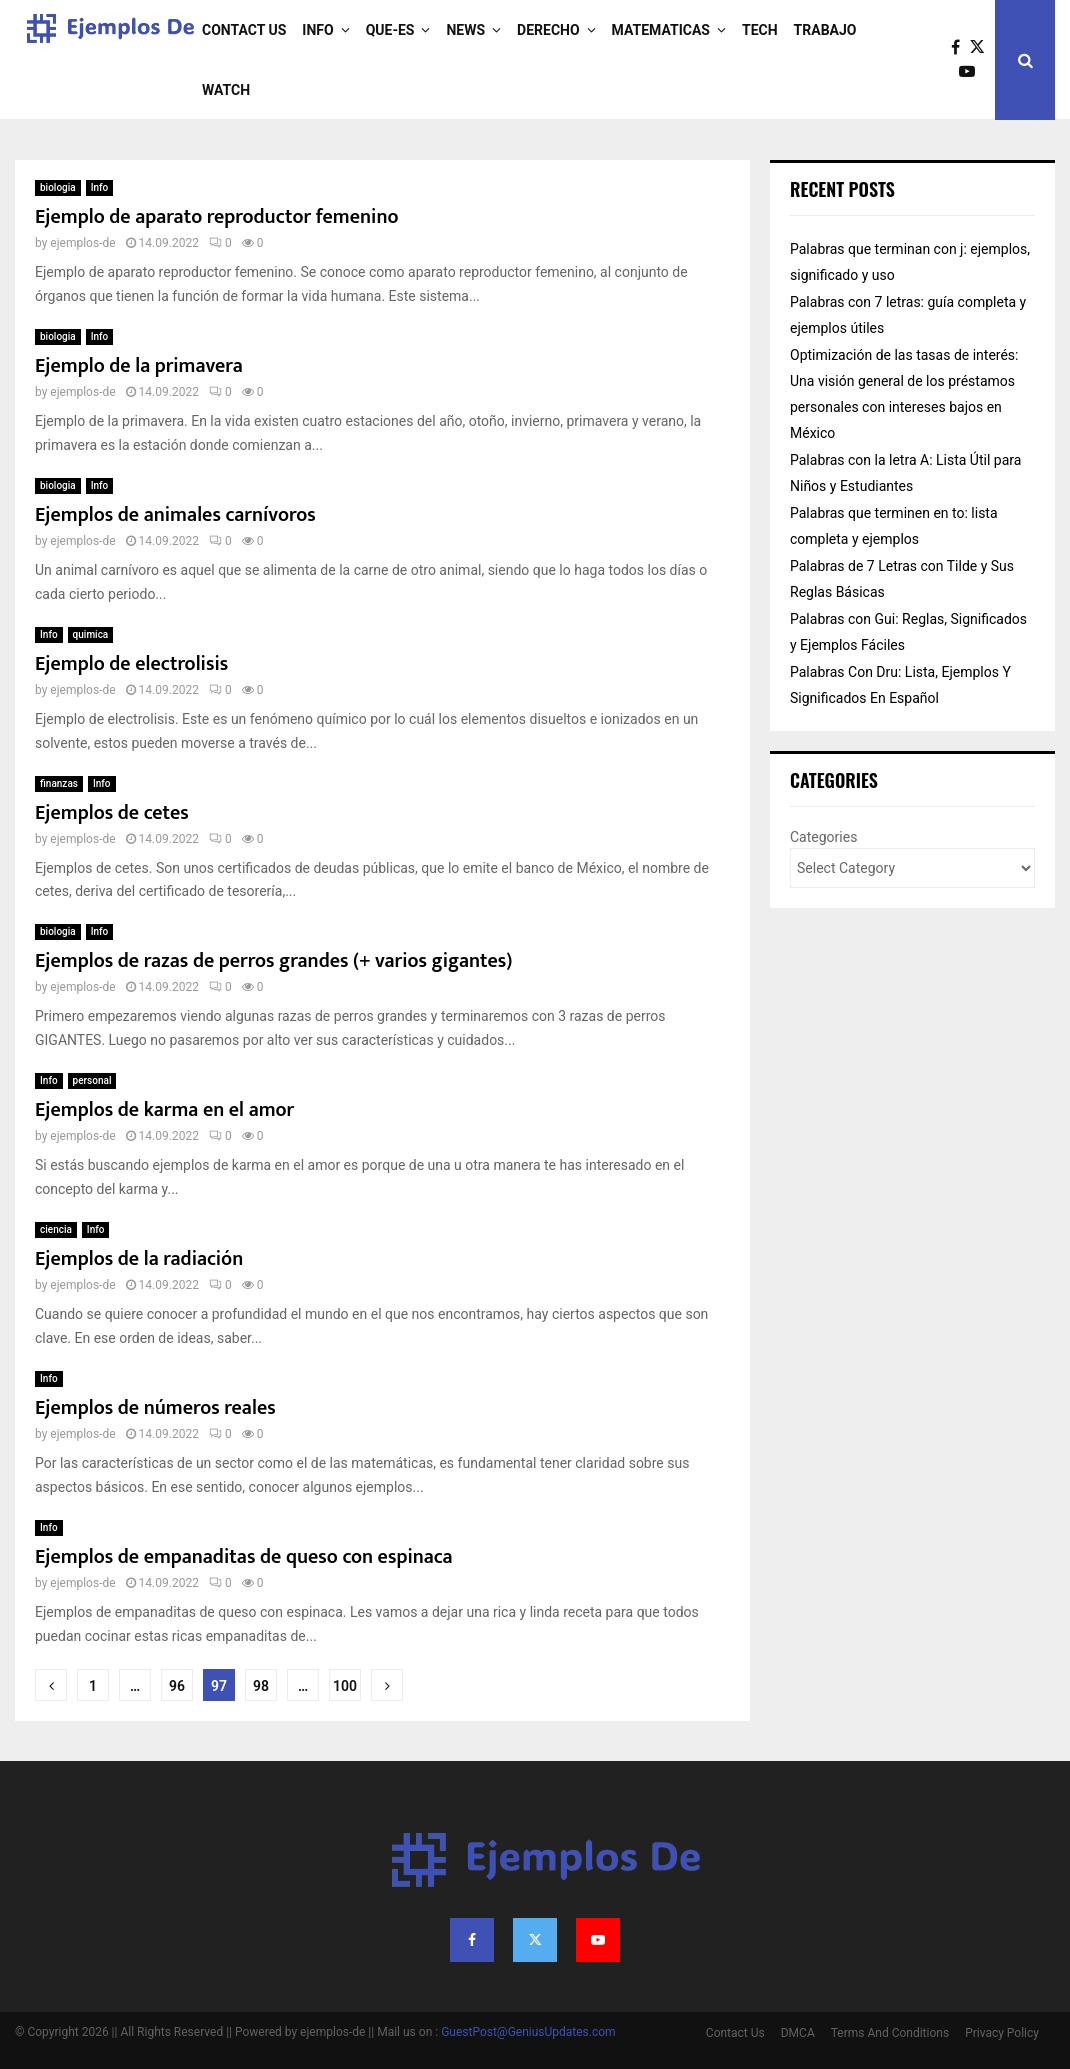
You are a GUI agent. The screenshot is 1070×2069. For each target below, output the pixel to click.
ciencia (56, 1229)
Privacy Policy (1002, 2033)
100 (345, 1686)
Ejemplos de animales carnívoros (175, 515)
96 (177, 1686)
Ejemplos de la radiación (139, 1259)
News (465, 30)
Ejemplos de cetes (112, 813)
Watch (226, 90)
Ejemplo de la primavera (139, 366)
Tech (760, 30)
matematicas (661, 30)
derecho (548, 30)
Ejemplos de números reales (155, 1408)
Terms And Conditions (890, 2033)
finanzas (59, 783)
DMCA (798, 2033)
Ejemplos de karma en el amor (164, 1110)
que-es (390, 30)
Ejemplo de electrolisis (131, 664)
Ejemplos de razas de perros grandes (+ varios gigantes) (273, 961)
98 (261, 1686)
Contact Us (244, 30)
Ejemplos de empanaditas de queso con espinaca (244, 1557)
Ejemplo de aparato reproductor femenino (217, 217)
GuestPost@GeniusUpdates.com (528, 2032)
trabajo (825, 30)
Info (317, 30)
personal (92, 1080)
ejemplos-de (82, 243)
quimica (91, 634)
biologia (58, 187)
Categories (823, 837)
